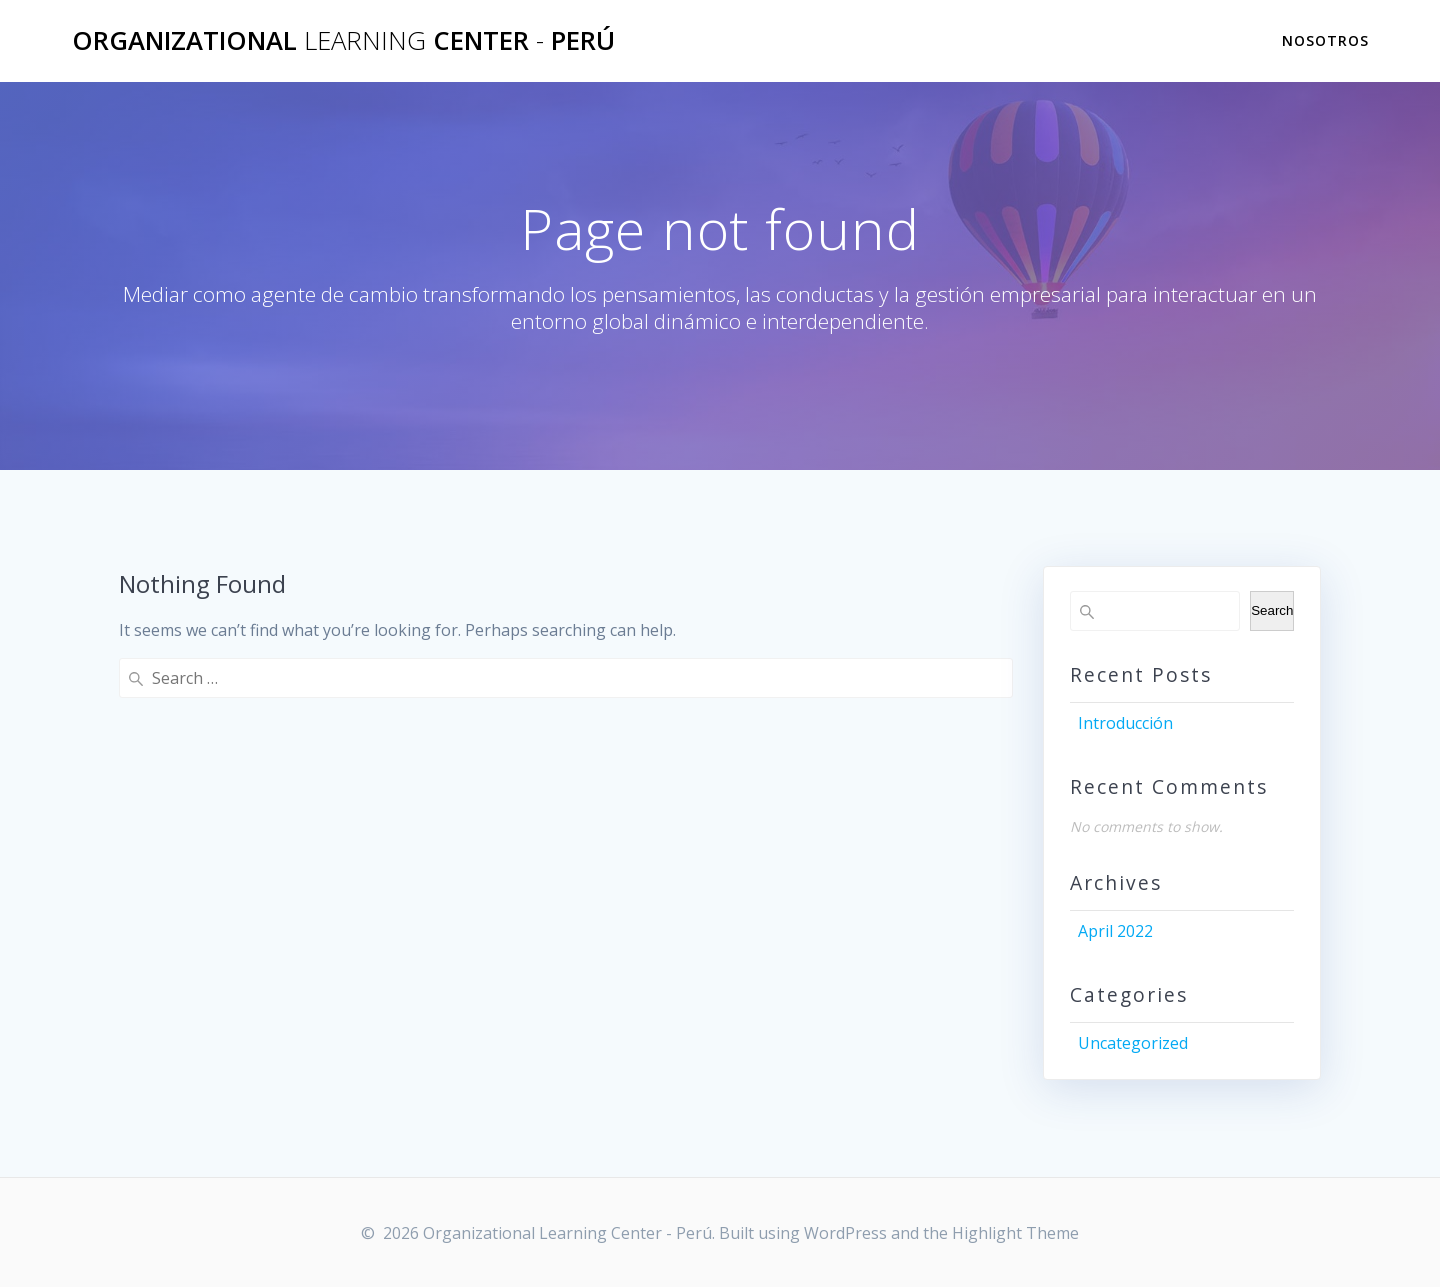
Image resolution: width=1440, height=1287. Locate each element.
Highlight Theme (1015, 1233)
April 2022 (1115, 931)
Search (1272, 610)
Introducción (1125, 723)
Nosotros (1325, 40)
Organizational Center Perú (343, 41)
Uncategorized (1133, 1043)
